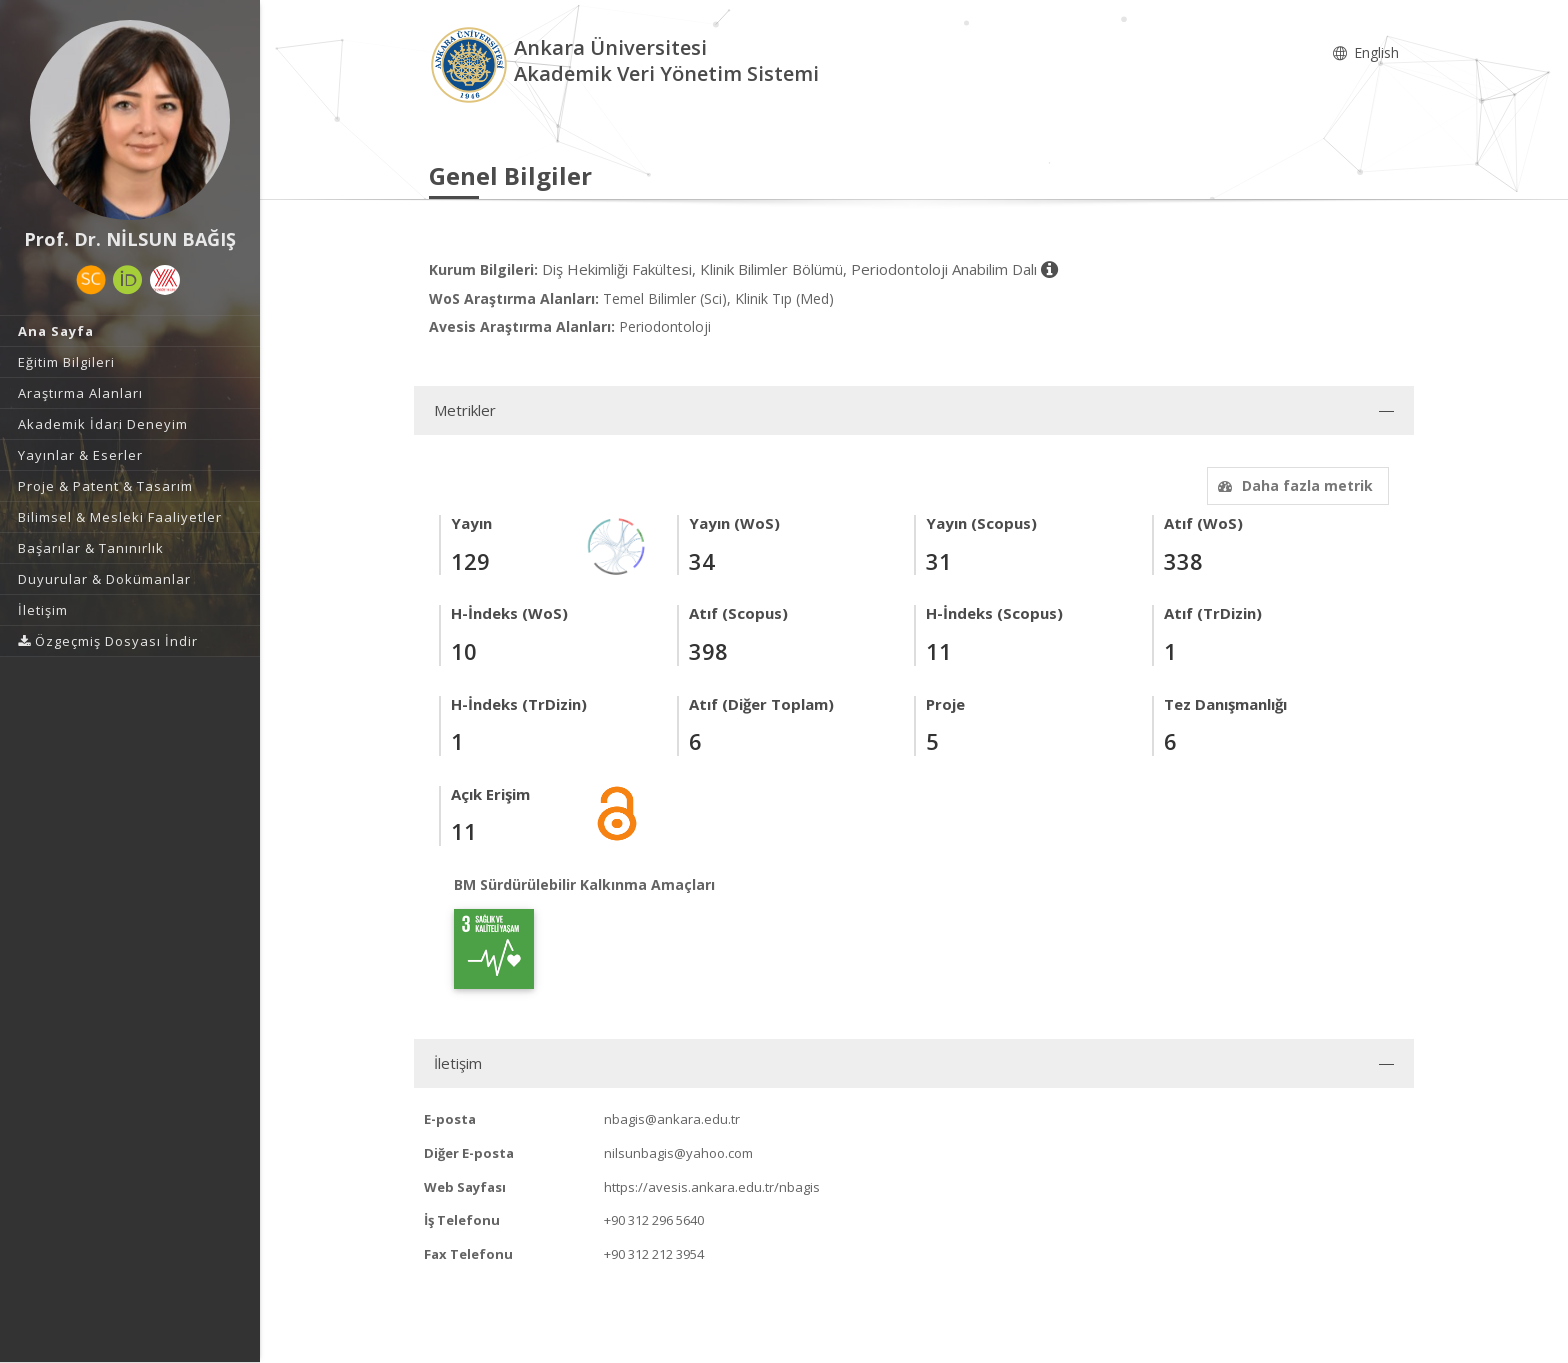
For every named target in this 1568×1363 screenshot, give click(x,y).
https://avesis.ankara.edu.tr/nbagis (712, 1187)
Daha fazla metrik (1293, 485)
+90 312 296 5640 (654, 1220)
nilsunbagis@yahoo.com (678, 1153)
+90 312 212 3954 (654, 1254)
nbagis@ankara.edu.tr (672, 1119)
